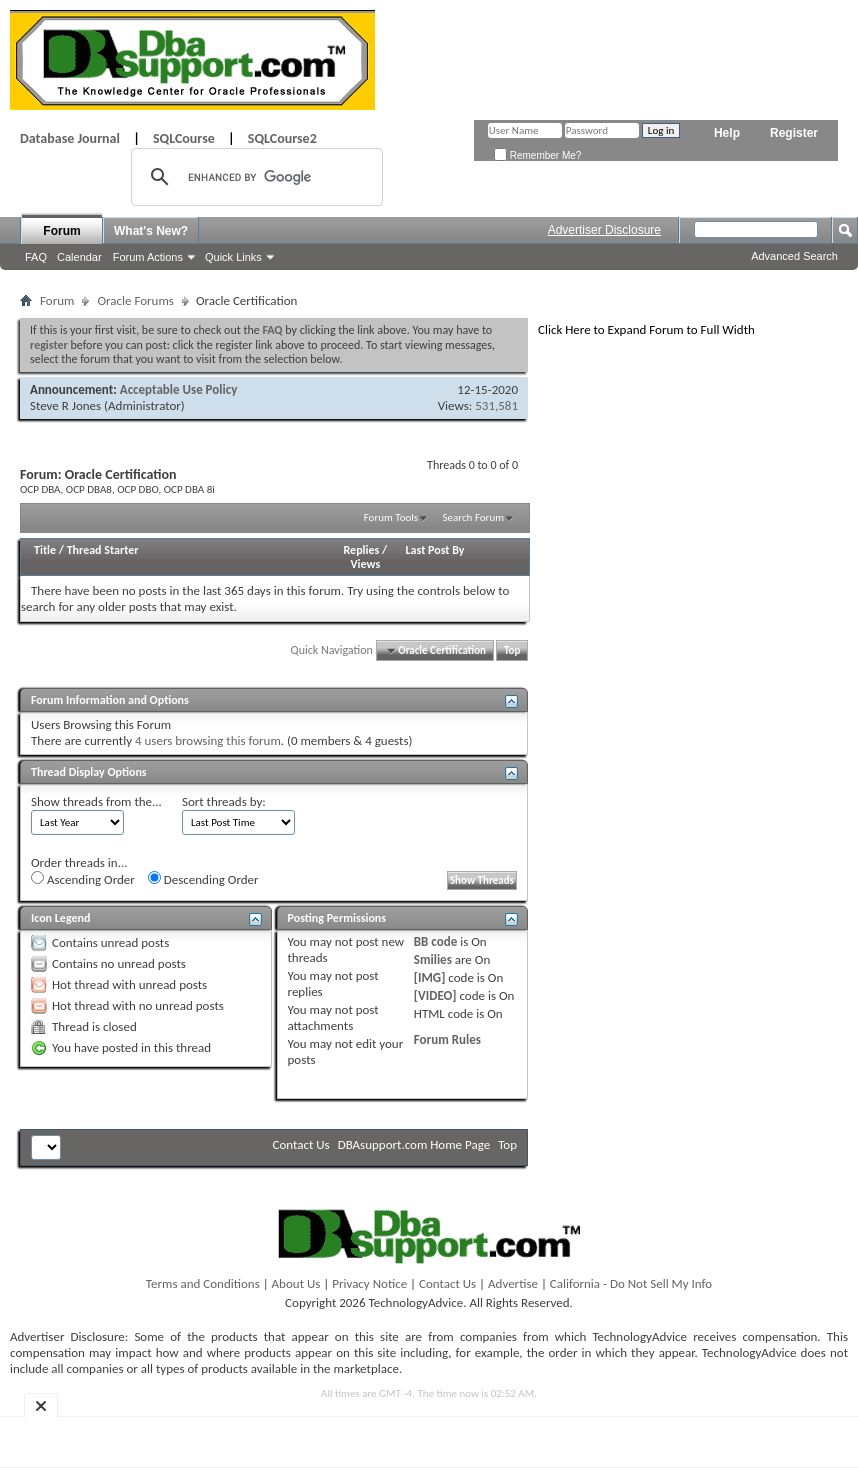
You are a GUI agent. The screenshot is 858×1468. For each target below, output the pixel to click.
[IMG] (430, 977)
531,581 (496, 405)
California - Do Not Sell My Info (631, 1283)
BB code (435, 941)
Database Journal (70, 138)
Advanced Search (794, 256)
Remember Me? (537, 155)
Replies (362, 550)
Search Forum (474, 517)
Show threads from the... (96, 801)
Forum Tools (391, 517)
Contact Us (301, 1144)
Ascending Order (83, 879)
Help (727, 133)
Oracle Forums (135, 300)
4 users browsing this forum (208, 740)
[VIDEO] (435, 995)
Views (366, 564)
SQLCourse (184, 138)
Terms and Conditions (203, 1283)
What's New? (151, 231)
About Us (296, 1283)
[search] (254, 177)
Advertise (513, 1283)
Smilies (433, 959)
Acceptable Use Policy (179, 389)
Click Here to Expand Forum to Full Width (646, 329)
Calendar (79, 257)
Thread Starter (103, 550)
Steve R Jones (65, 405)
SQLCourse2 (282, 138)
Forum (61, 231)
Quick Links (233, 257)
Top (512, 650)
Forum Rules (447, 1039)
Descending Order (203, 879)
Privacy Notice (369, 1283)
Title (45, 550)
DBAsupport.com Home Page (414, 1144)
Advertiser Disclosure (604, 230)
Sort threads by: (224, 801)
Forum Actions (148, 257)
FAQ (36, 257)
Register (794, 133)
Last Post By (435, 550)
